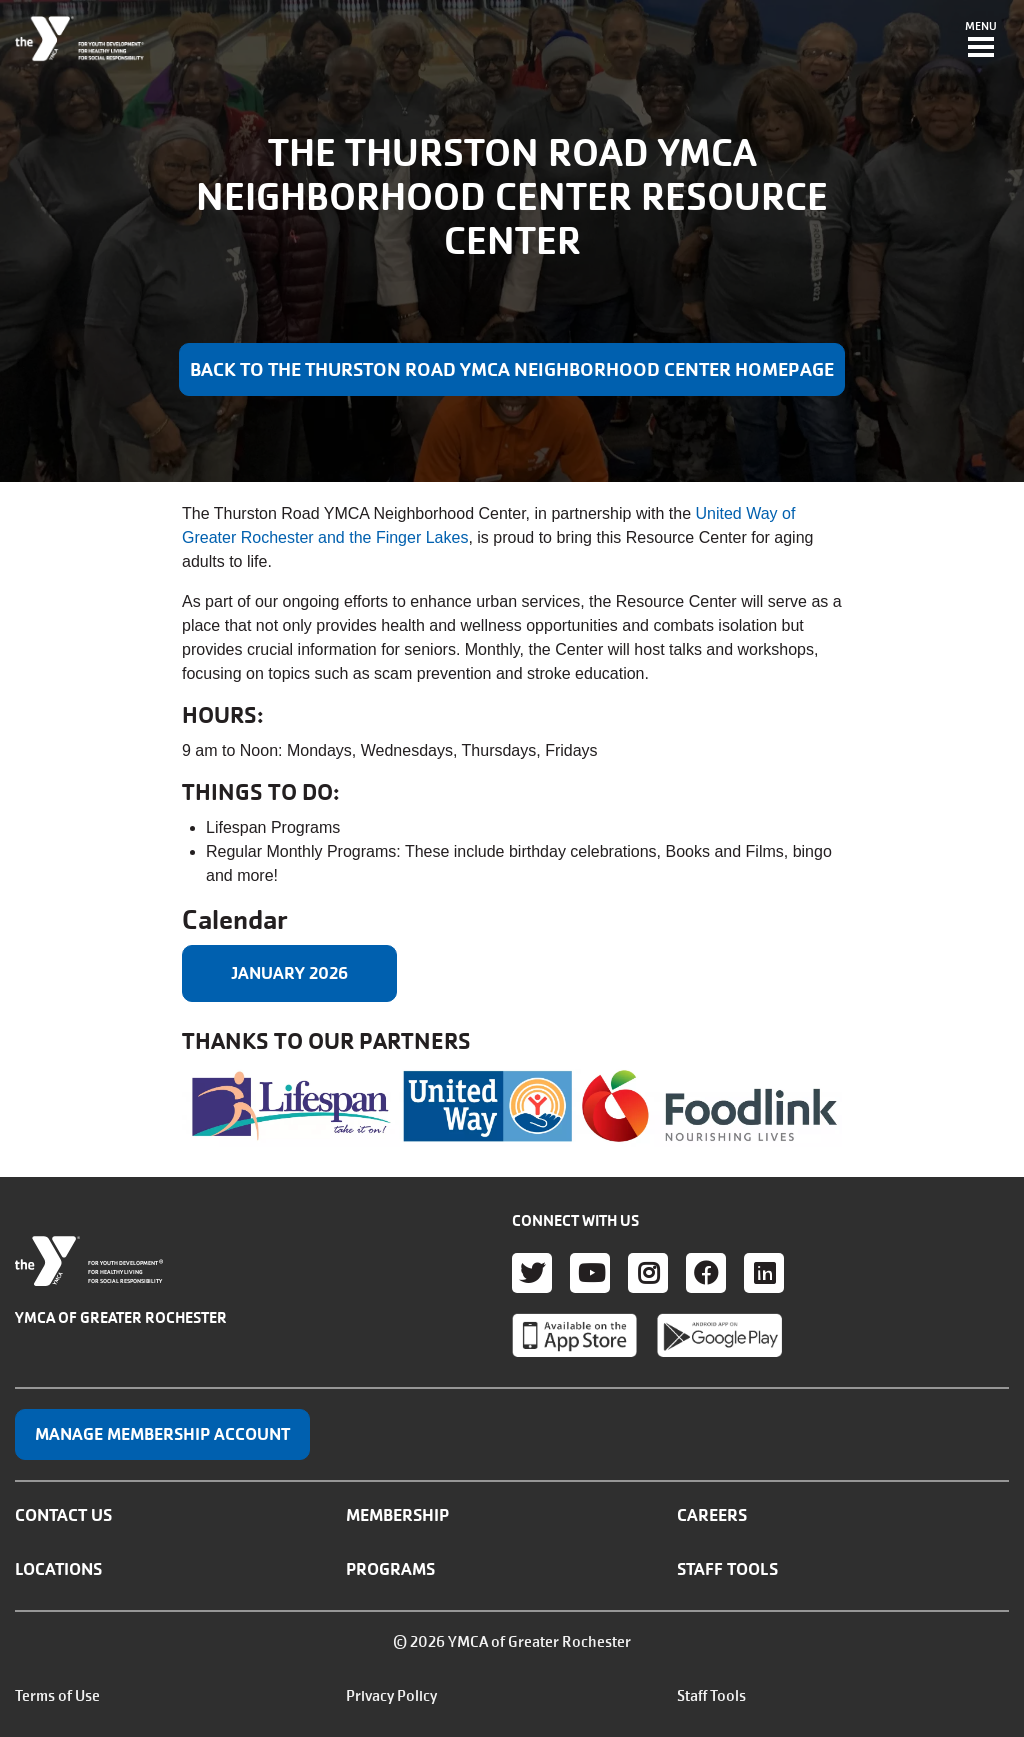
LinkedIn (764, 1273)
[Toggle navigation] (981, 41)
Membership (397, 1515)
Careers (712, 1515)
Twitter (532, 1273)
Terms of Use (57, 1696)
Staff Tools (727, 1569)
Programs (390, 1569)
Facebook (706, 1273)
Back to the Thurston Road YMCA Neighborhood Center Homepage (512, 370)
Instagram (648, 1273)
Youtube (590, 1273)
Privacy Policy (391, 1696)
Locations (58, 1569)
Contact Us (63, 1515)
